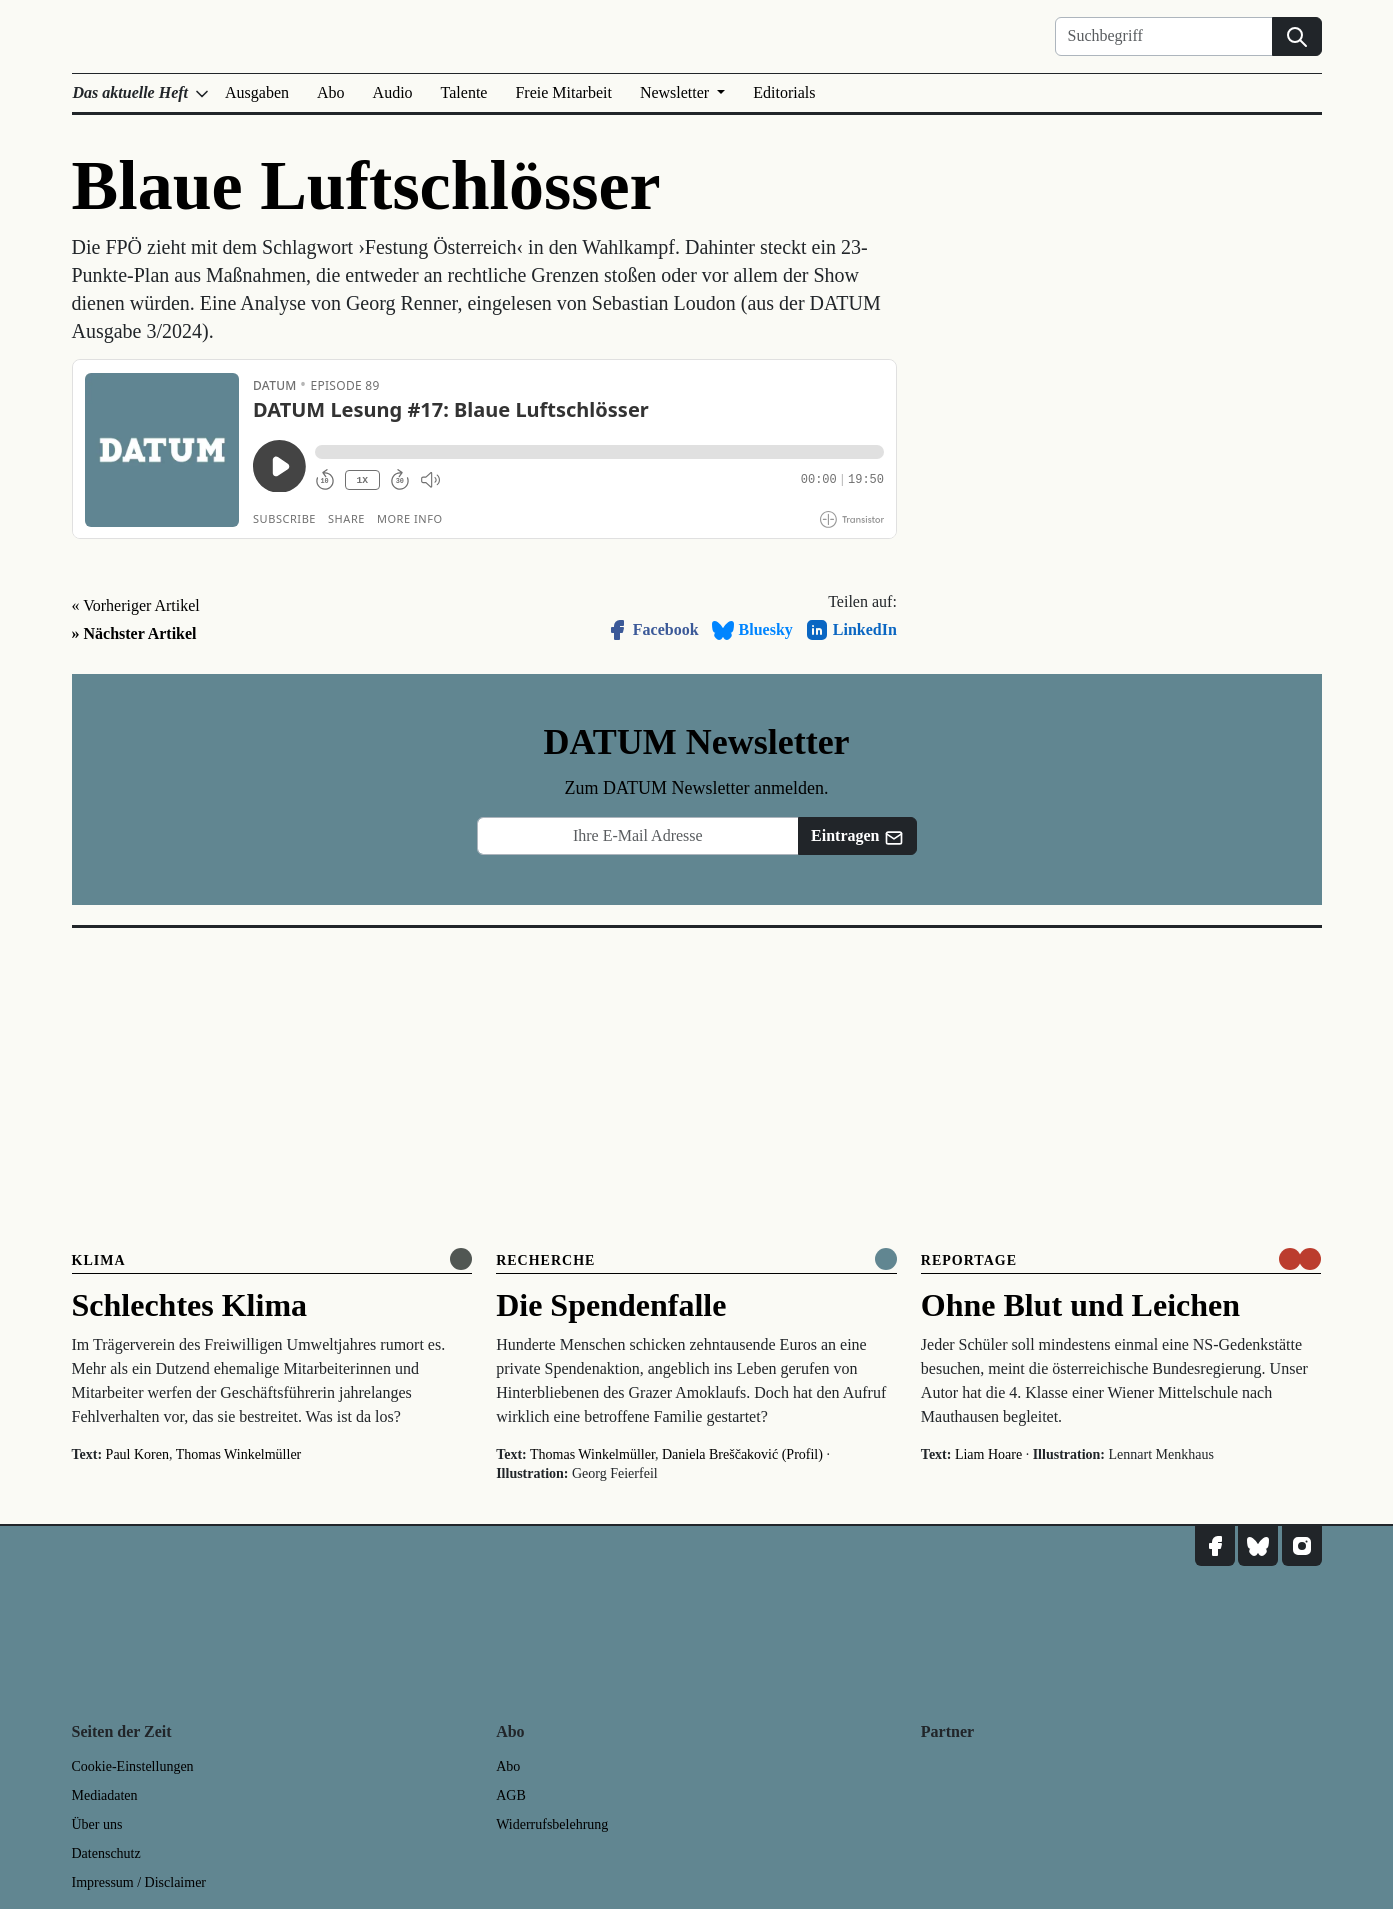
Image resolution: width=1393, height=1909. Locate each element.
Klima (99, 1260)
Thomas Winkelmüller (239, 1454)
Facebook (652, 630)
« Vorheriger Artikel (136, 605)
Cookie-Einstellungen (133, 1766)
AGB (511, 1795)
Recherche (545, 1260)
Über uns (97, 1824)
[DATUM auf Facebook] (1215, 1546)
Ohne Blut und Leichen (1080, 1305)
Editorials (784, 92)
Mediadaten (105, 1795)
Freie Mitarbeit (563, 92)
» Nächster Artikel (134, 633)
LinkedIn (851, 630)
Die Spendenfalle (611, 1305)
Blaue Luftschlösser (366, 185)
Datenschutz (106, 1853)
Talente (464, 92)
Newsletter (676, 92)
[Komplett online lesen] (886, 1259)
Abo (331, 92)
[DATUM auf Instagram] (1302, 1546)
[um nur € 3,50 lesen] (1300, 1259)
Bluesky (752, 630)
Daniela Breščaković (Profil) (742, 1454)
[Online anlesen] (461, 1259)
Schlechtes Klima (190, 1305)
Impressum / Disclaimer (139, 1882)
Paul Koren (137, 1454)
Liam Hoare (988, 1454)
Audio (393, 92)
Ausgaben (257, 92)
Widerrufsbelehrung (552, 1824)
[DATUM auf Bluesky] (1258, 1546)
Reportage (969, 1260)
